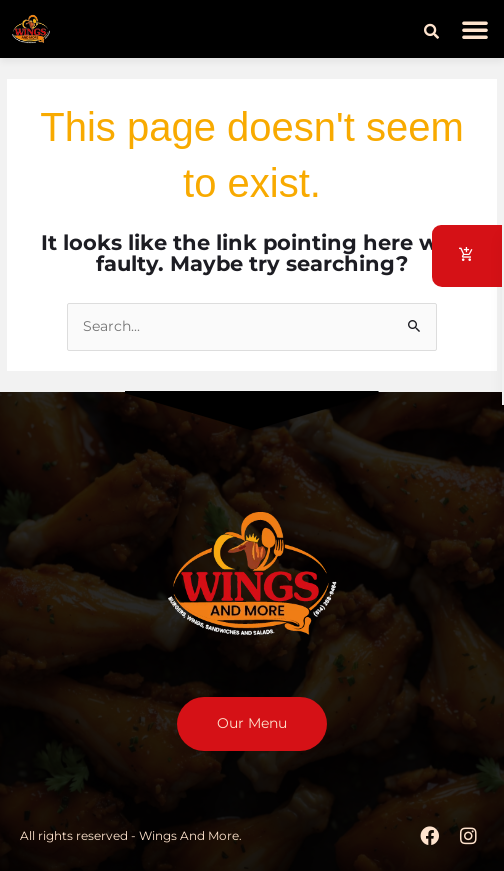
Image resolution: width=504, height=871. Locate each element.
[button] (431, 32)
